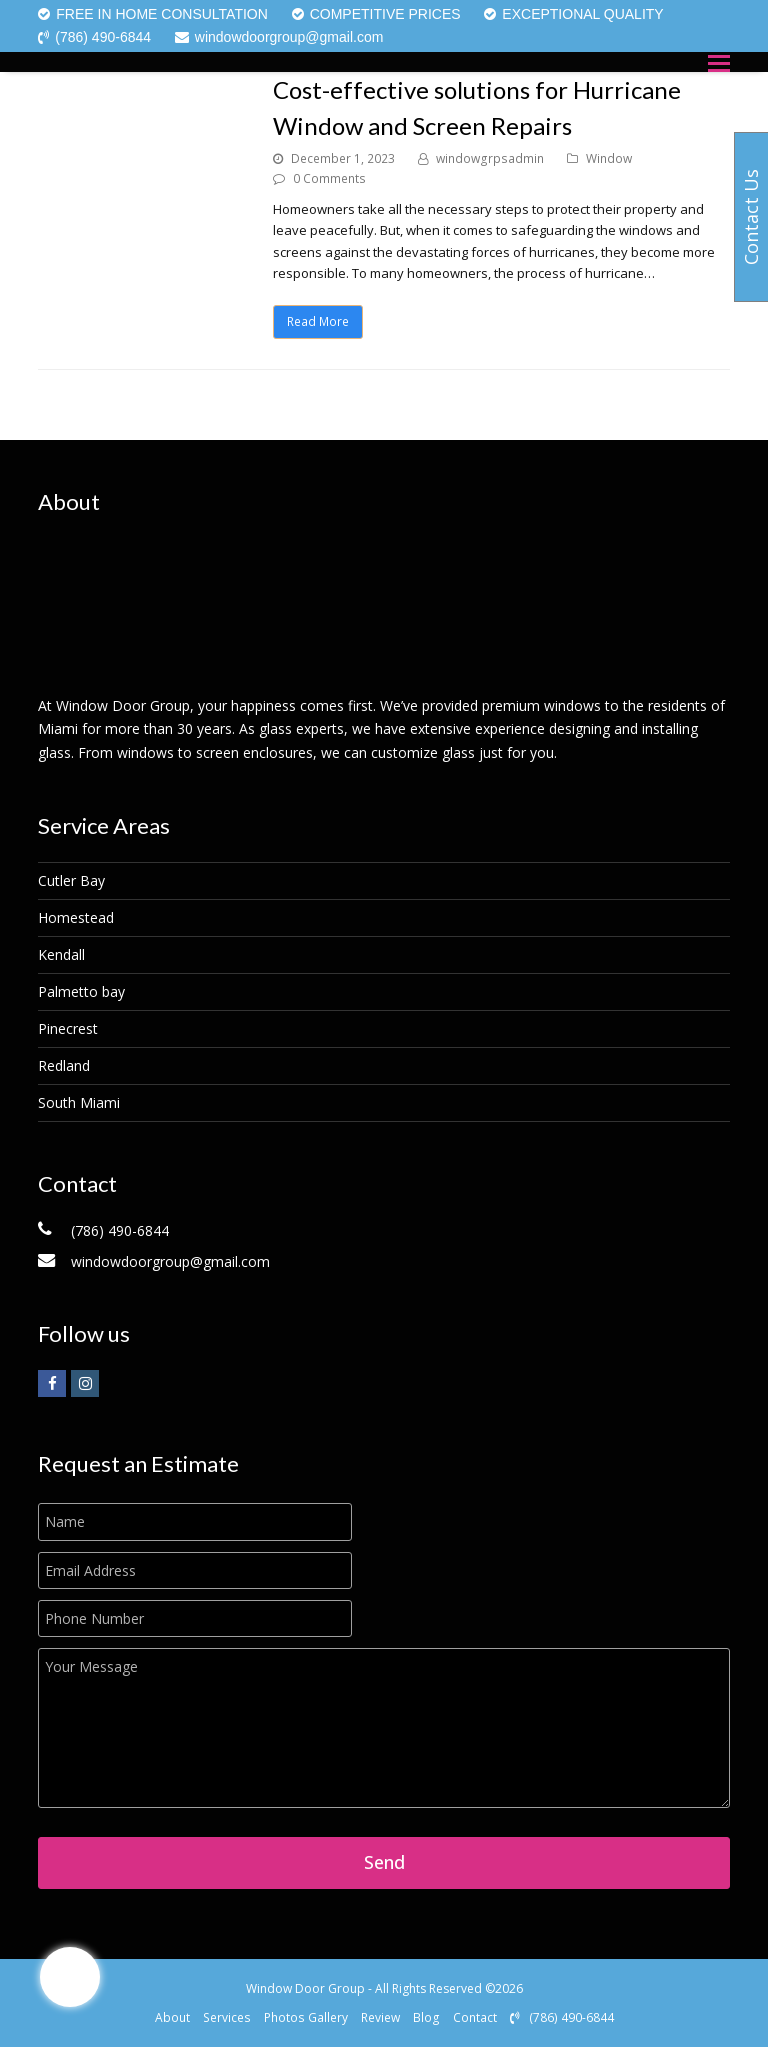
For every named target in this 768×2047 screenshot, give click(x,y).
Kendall (61, 954)
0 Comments (329, 178)
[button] (719, 62)
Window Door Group (305, 1988)
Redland (64, 1065)
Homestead (76, 917)
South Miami (79, 1102)
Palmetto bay (81, 991)
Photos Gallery (306, 2017)
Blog (426, 2017)
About (172, 2017)
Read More (318, 321)
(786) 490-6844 (562, 2017)
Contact (475, 2017)
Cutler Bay (71, 880)
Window (609, 158)
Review (380, 2017)
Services (227, 2017)
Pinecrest (68, 1028)
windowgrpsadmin (490, 158)
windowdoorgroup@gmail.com (170, 1261)
